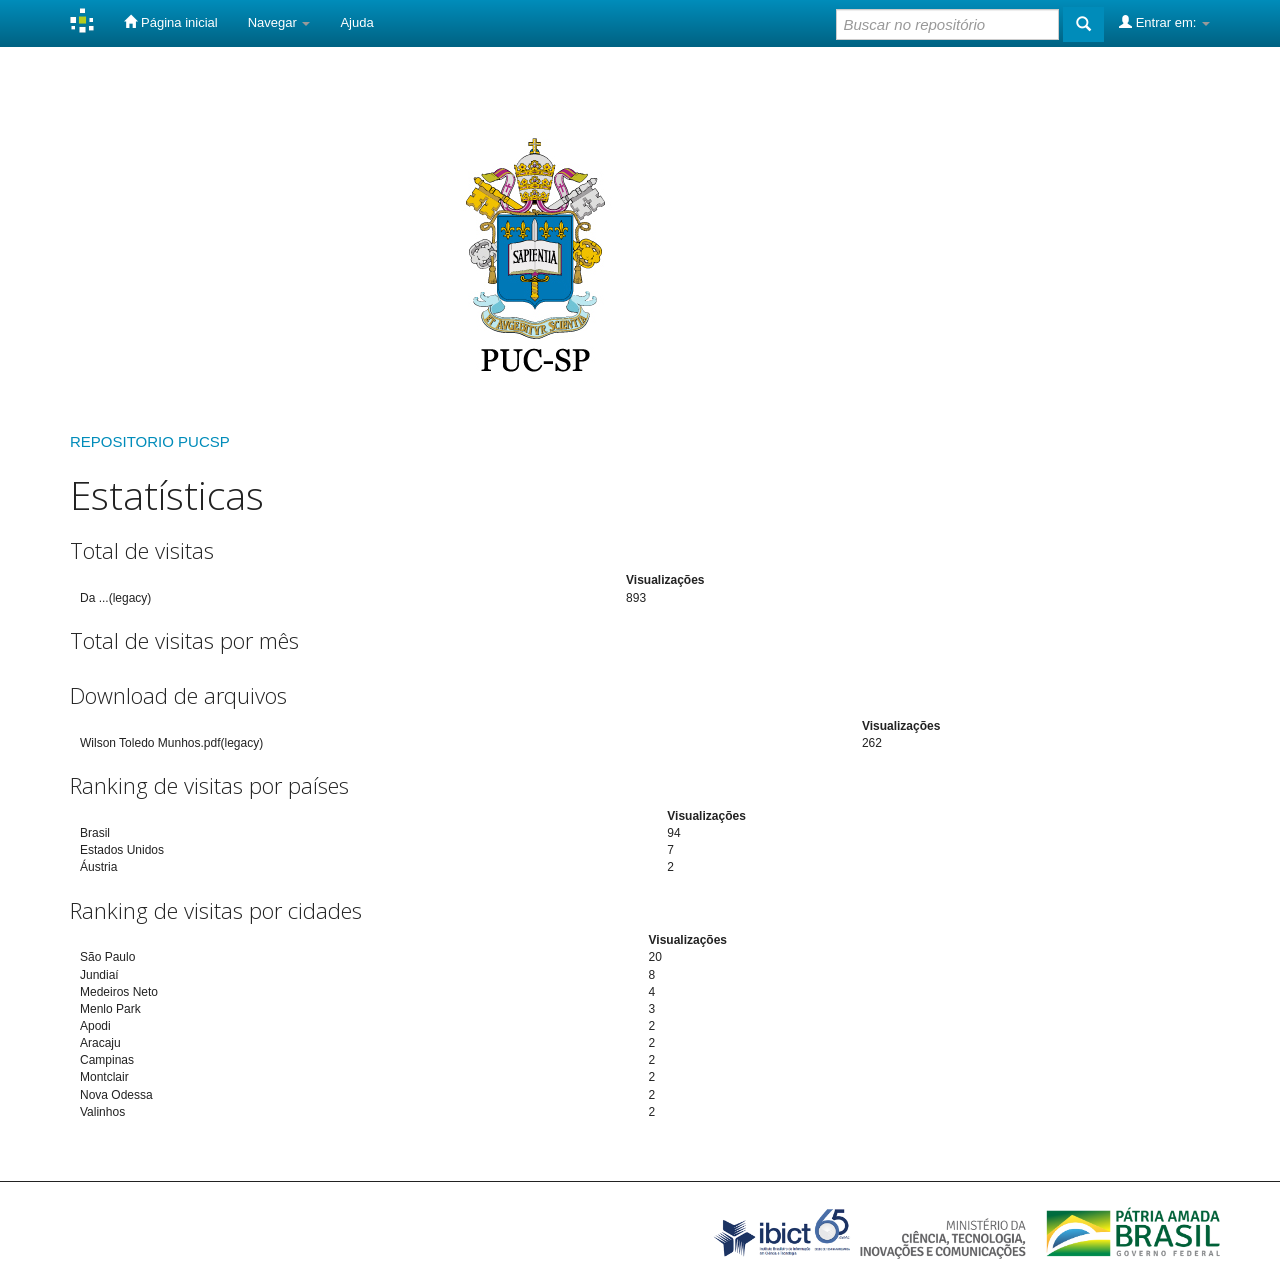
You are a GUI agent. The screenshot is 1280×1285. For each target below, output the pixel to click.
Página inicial (170, 22)
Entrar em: (1164, 22)
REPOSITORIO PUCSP (150, 441)
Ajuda (356, 22)
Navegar (279, 22)
